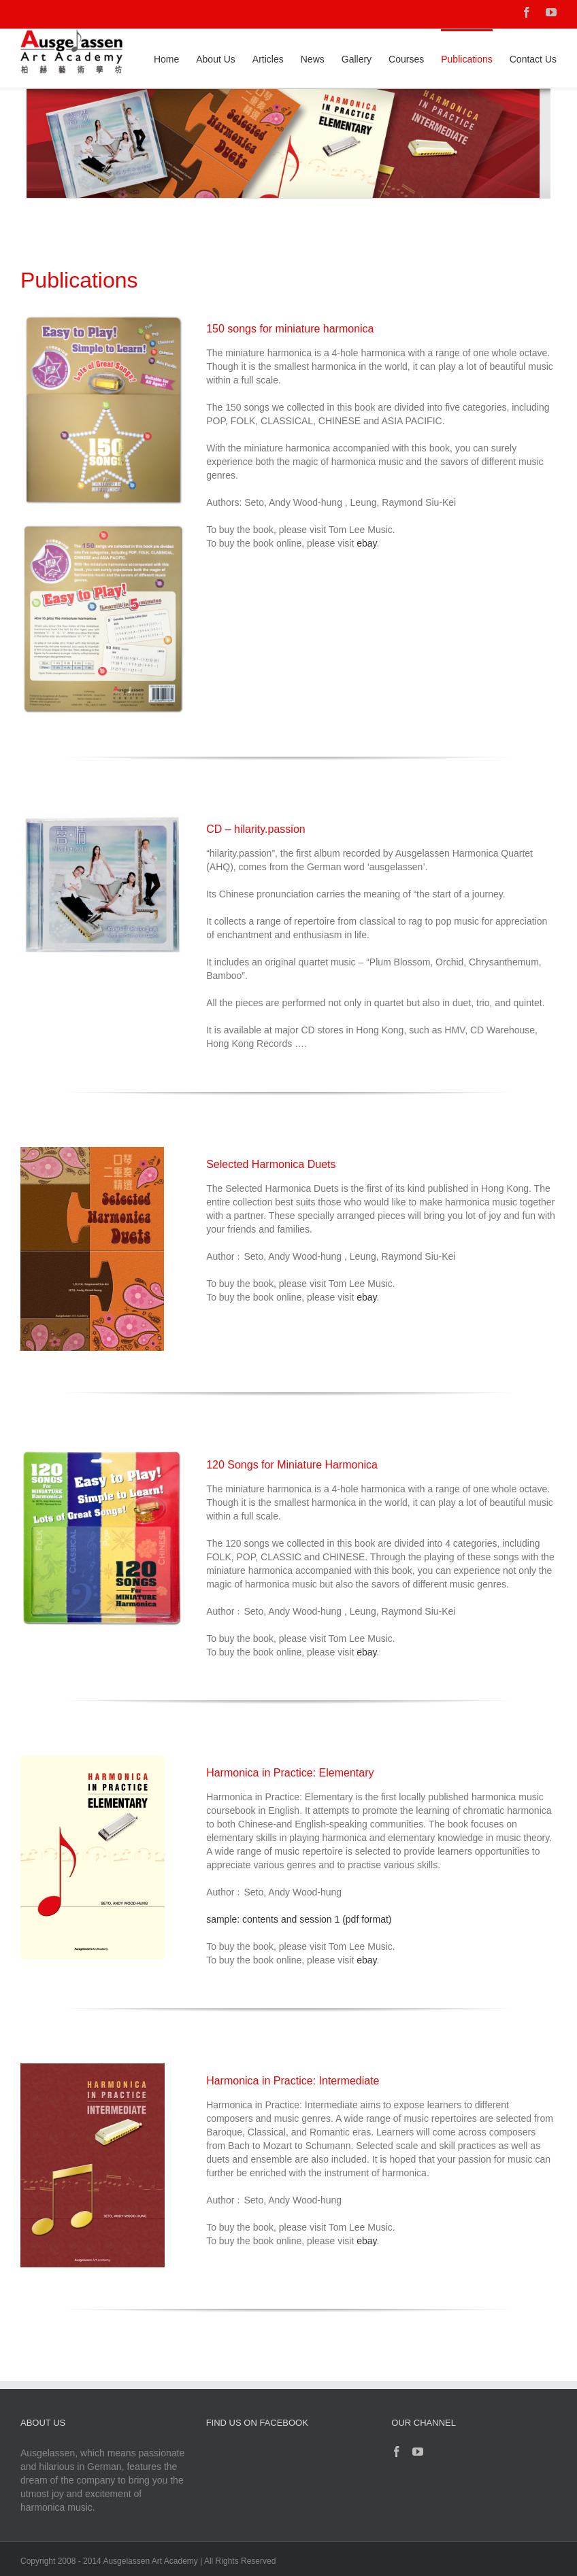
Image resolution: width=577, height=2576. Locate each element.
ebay (366, 542)
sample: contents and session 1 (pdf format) (298, 1918)
